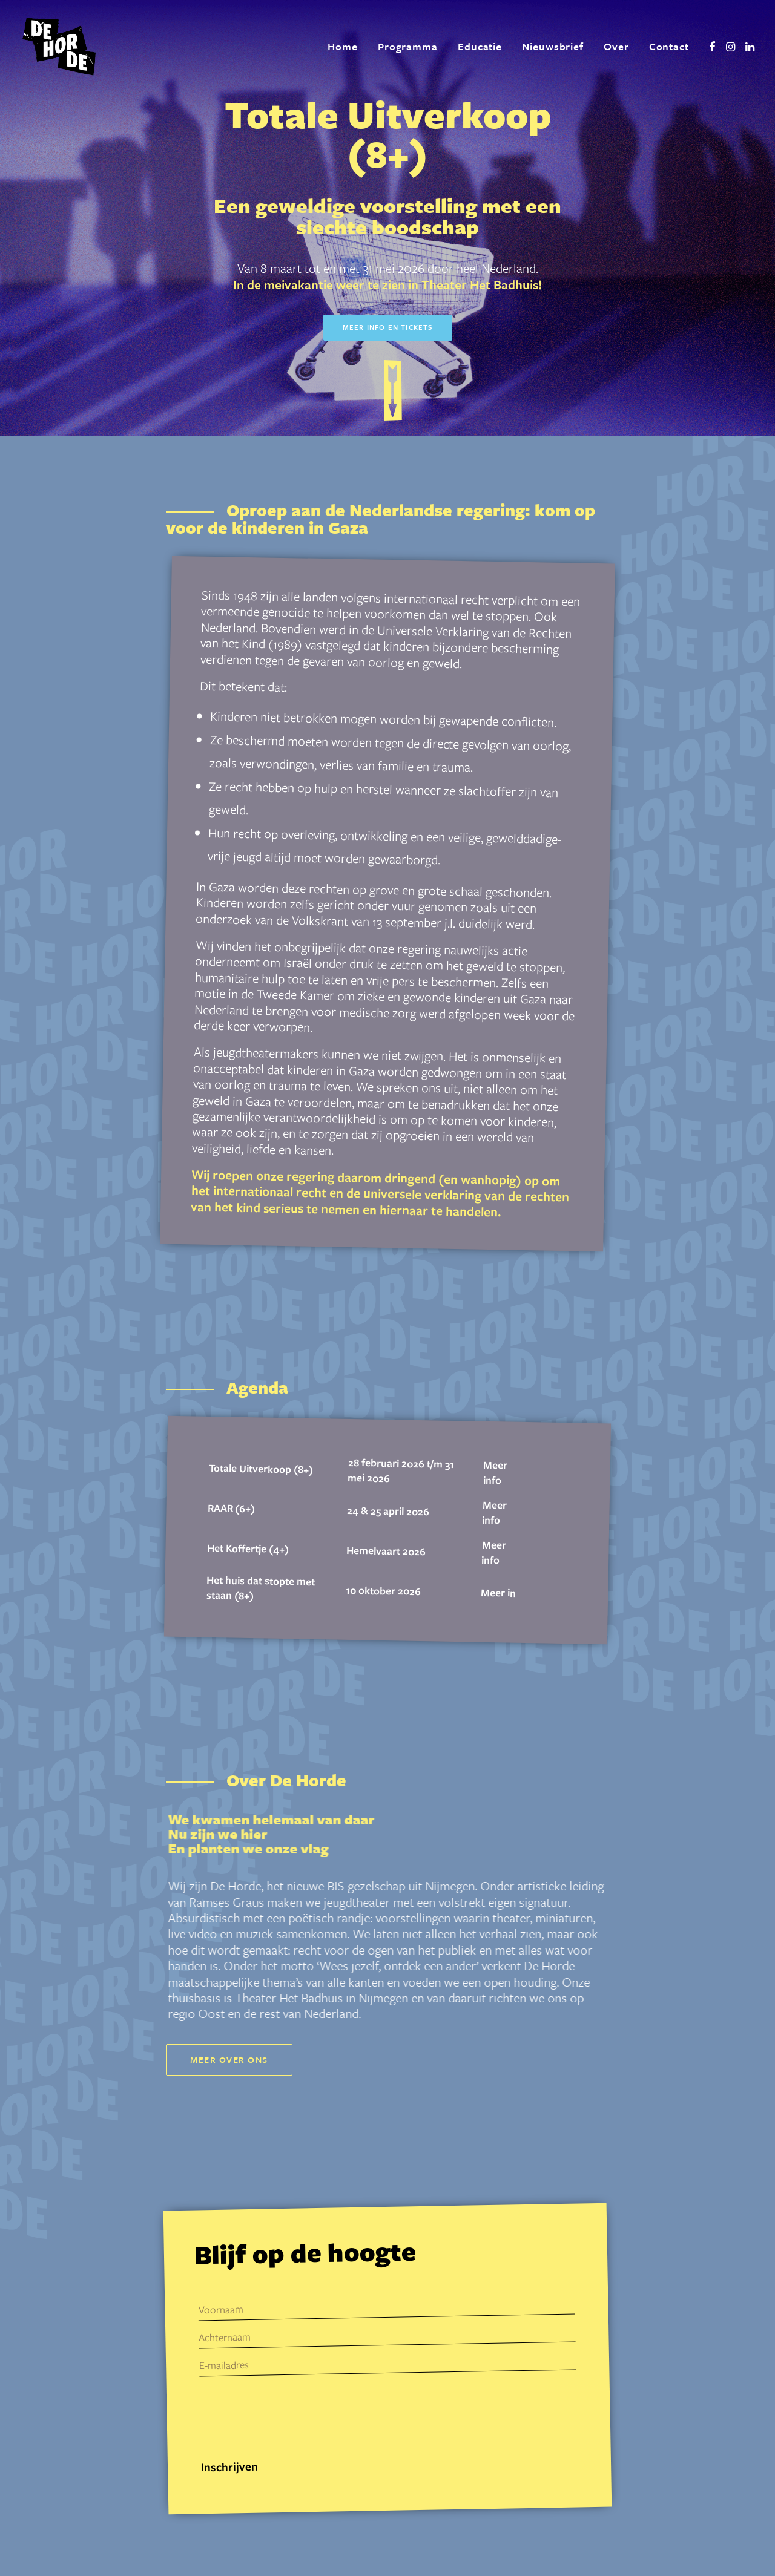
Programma (408, 46)
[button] (712, 46)
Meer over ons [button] (229, 2059)
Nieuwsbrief (553, 46)
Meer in (498, 1592)
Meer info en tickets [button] (388, 327)
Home (343, 46)
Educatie (480, 46)
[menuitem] (342, 46)
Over (616, 46)
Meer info (495, 1472)
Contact (669, 46)
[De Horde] (59, 46)
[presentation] (292, 2416)
